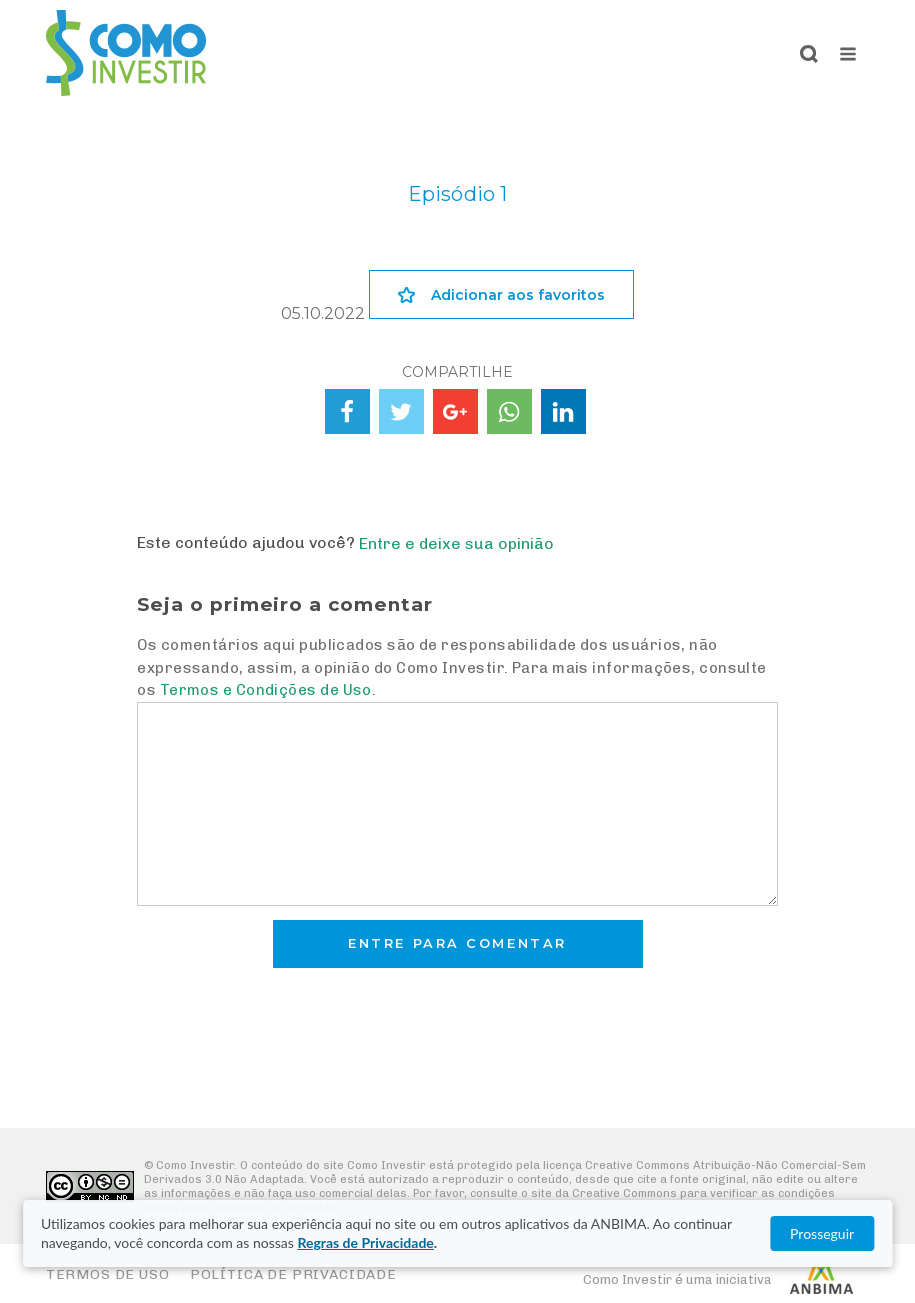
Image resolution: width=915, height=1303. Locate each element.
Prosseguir (822, 1233)
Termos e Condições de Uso (266, 690)
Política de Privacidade (293, 1274)
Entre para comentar (457, 943)
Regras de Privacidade (365, 1242)
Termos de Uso (108, 1274)
